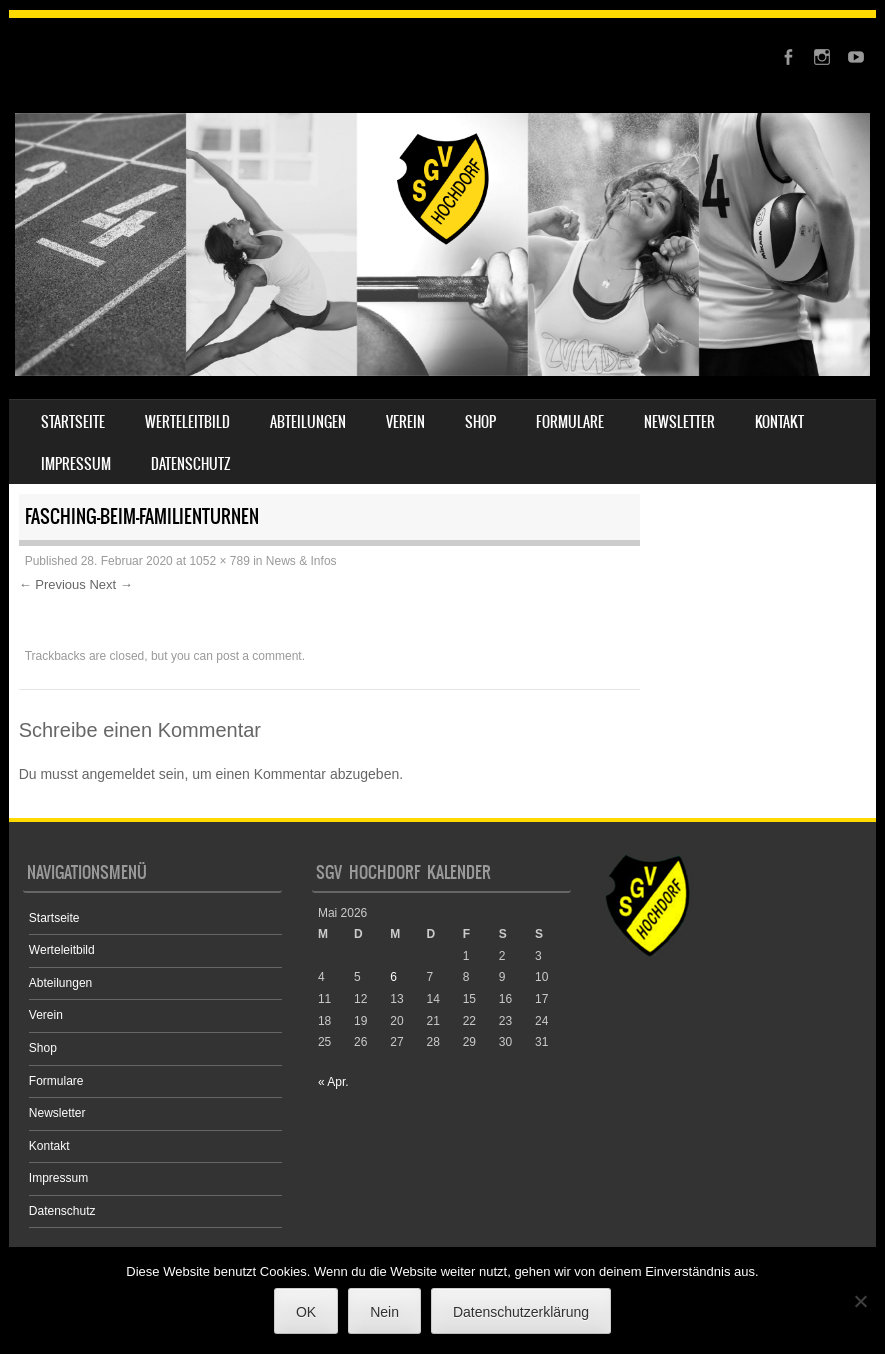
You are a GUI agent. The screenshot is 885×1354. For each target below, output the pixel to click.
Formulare (570, 422)
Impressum (76, 464)
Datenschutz (191, 464)
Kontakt (779, 422)
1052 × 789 (219, 561)
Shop (480, 422)
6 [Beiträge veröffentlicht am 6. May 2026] (393, 977)
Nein (384, 1312)
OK (306, 1312)
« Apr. (333, 1082)
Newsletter (679, 422)
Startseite (73, 422)
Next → (110, 584)
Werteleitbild (187, 422)
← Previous (52, 584)
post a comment (258, 656)
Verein (405, 422)
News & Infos (301, 561)
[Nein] (860, 1301)
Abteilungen (308, 422)
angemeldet (118, 774)
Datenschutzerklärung (521, 1312)
